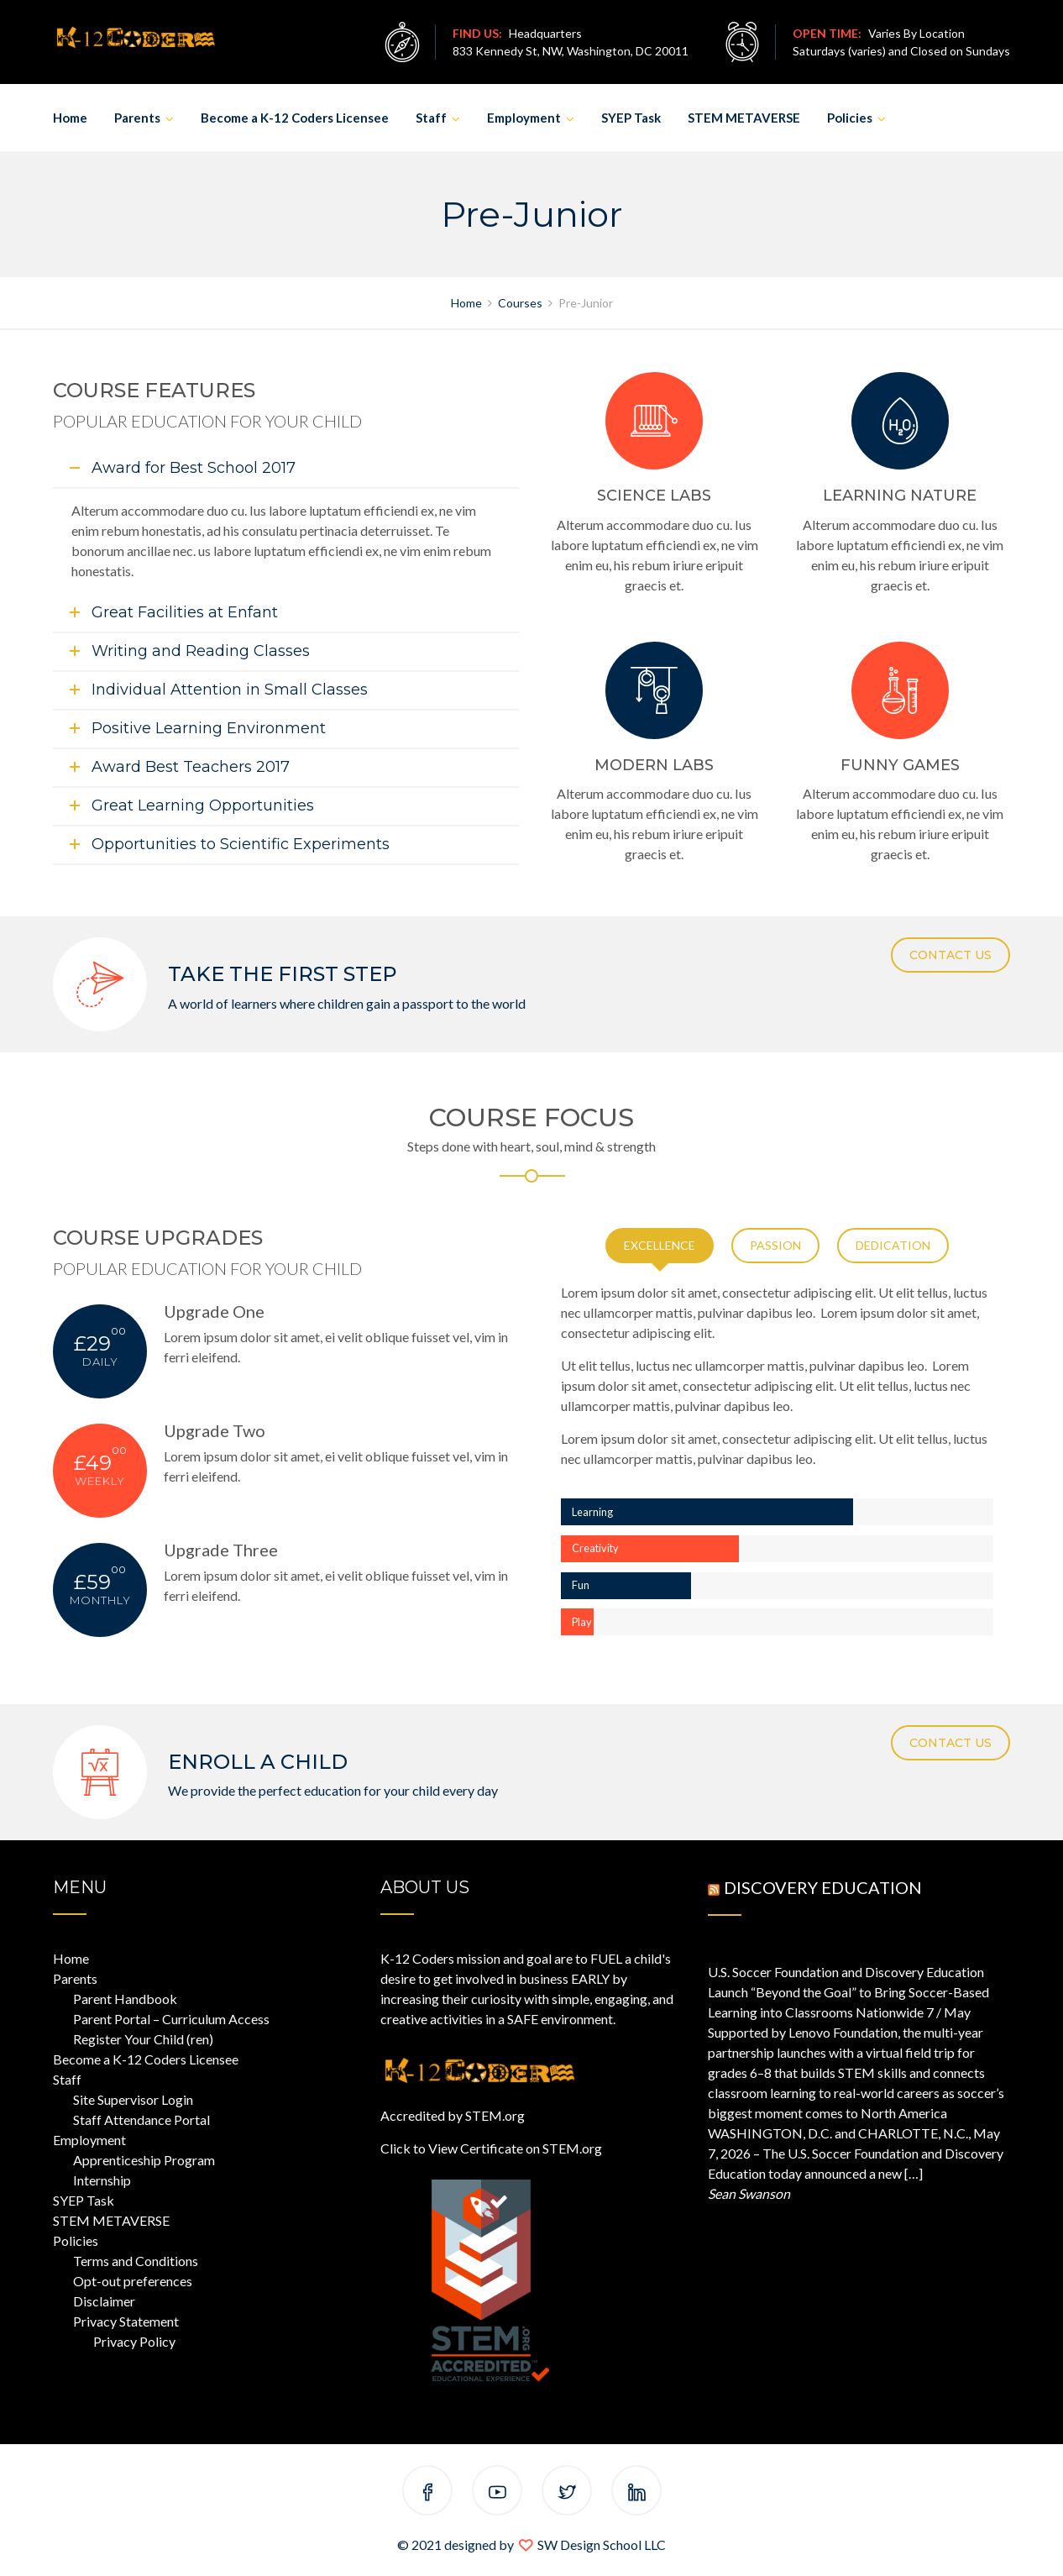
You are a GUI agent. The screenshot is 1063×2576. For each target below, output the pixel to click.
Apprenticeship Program (144, 2160)
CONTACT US (950, 955)
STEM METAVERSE (744, 117)
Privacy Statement (126, 2321)
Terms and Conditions (135, 2261)
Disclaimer (104, 2301)
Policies (849, 117)
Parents (137, 117)
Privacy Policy (134, 2341)
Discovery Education (823, 1887)
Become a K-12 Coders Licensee (295, 117)
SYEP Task (631, 117)
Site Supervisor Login (133, 2099)
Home (70, 117)
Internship (102, 2180)
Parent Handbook (125, 1999)
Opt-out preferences (132, 2281)
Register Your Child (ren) (143, 2039)
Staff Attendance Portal (141, 2119)
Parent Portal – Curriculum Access (171, 2019)
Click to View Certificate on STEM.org (491, 2148)
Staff (431, 117)
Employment (524, 117)
